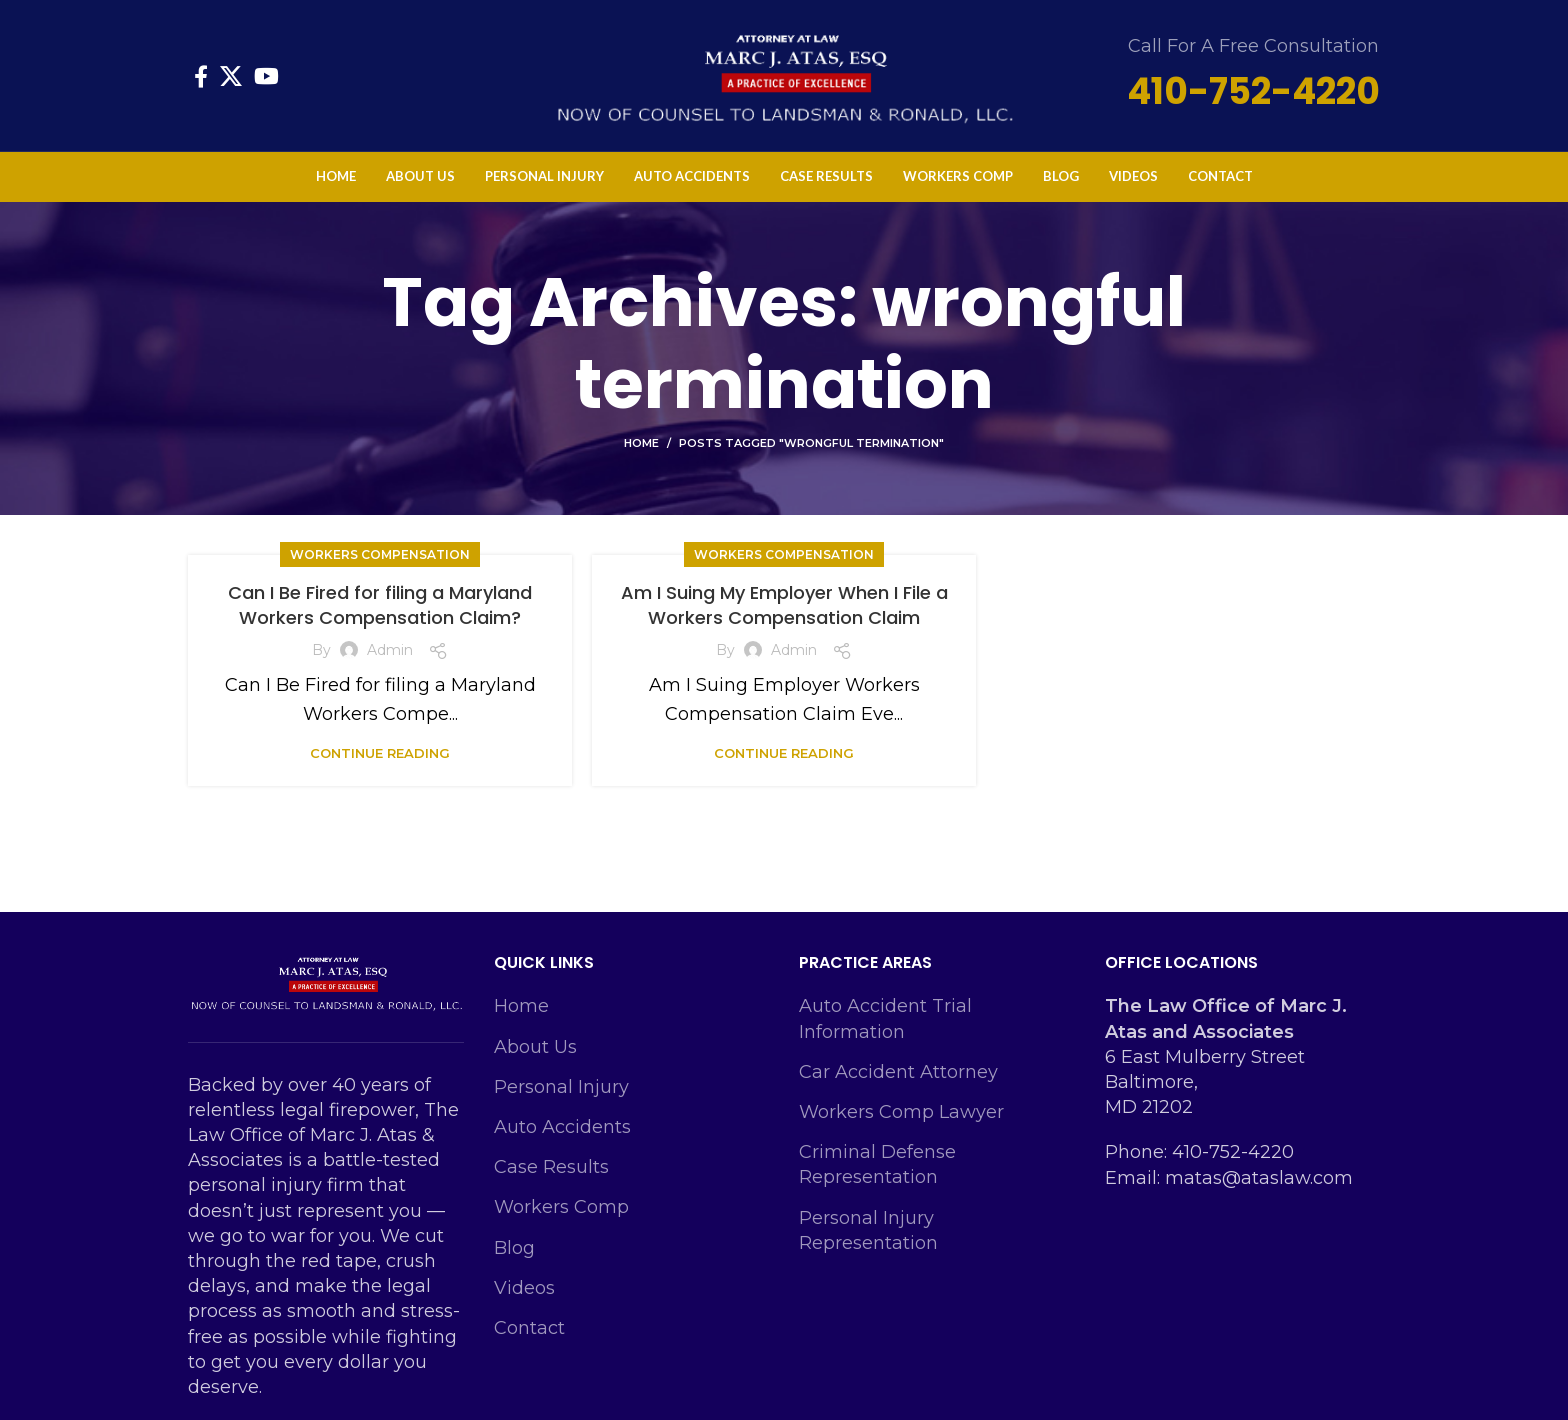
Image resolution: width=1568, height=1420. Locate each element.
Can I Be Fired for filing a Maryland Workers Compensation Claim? (380, 605)
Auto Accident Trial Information (885, 1018)
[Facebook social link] (201, 76)
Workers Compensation (380, 554)
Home (641, 443)
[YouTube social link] (266, 76)
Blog (514, 1248)
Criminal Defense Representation (877, 1164)
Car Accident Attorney (898, 1072)
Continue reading (380, 753)
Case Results (551, 1167)
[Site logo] (784, 74)
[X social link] (231, 76)
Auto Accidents (562, 1127)
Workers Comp (561, 1207)
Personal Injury (561, 1087)
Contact (529, 1328)
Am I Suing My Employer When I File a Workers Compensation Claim (784, 605)
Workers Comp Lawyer (901, 1112)
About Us (535, 1047)
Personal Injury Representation (868, 1230)
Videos (524, 1288)
